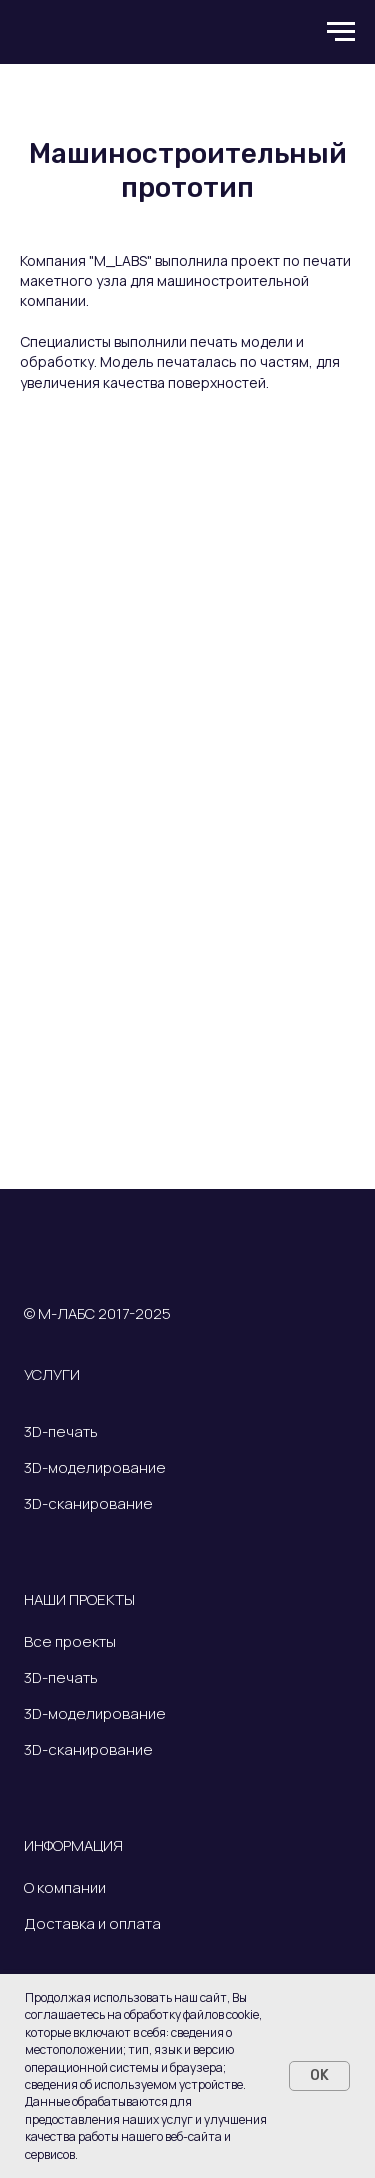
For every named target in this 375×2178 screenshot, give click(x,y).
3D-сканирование (88, 1503)
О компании (65, 1887)
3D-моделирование (95, 1467)
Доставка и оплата (92, 1923)
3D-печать (61, 1431)
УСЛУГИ (52, 1374)
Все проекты (71, 1641)
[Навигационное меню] (341, 32)
